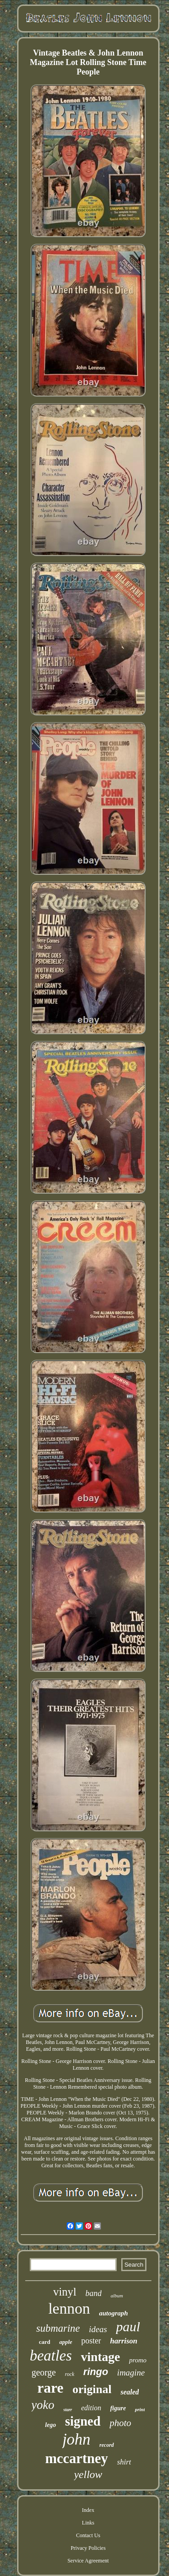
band (93, 2293)
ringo (95, 2371)
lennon (69, 2308)
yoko (43, 2405)
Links (88, 2523)
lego (50, 2425)
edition (91, 2408)
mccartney (76, 2458)
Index (88, 2510)
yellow (88, 2474)
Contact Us (88, 2535)
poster (91, 2340)
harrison (123, 2341)
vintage (100, 2357)
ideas (98, 2329)
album (116, 2295)
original (92, 2389)
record (107, 2445)
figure (118, 2408)
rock (69, 2374)
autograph (113, 2313)
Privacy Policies (88, 2548)
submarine (58, 2328)
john (76, 2439)
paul (128, 2326)
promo (137, 2360)
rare (50, 2388)
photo (120, 2422)
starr (68, 2409)
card (44, 2341)
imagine (131, 2372)
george (44, 2372)
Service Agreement (88, 2560)
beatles (51, 2355)
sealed (129, 2392)
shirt (124, 2462)
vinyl (64, 2292)
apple (65, 2341)
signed (82, 2421)
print (140, 2409)
